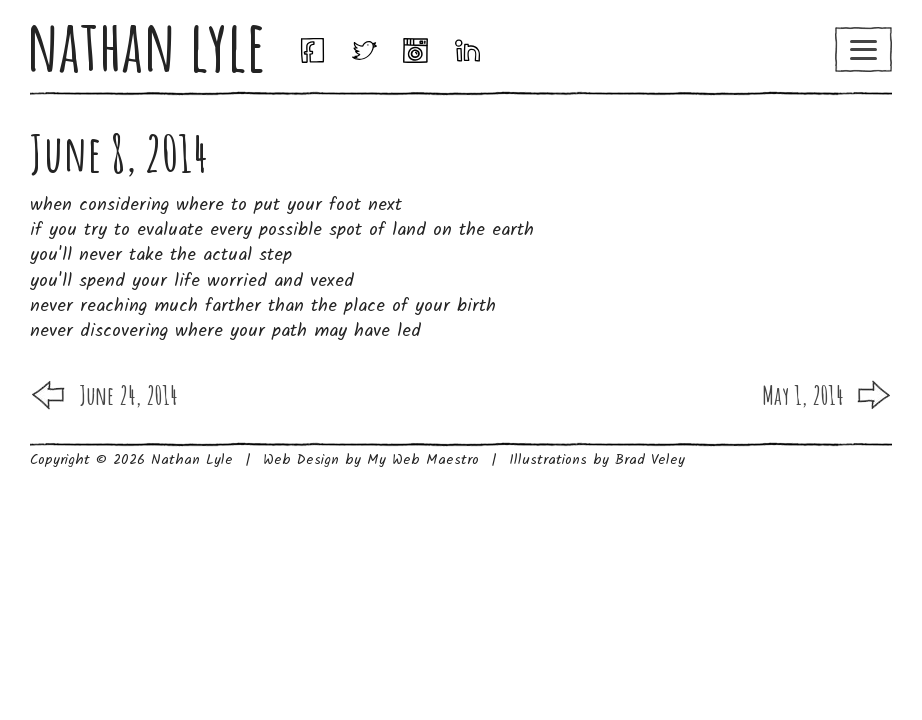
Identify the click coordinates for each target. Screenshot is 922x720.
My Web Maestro (423, 460)
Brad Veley (650, 460)
